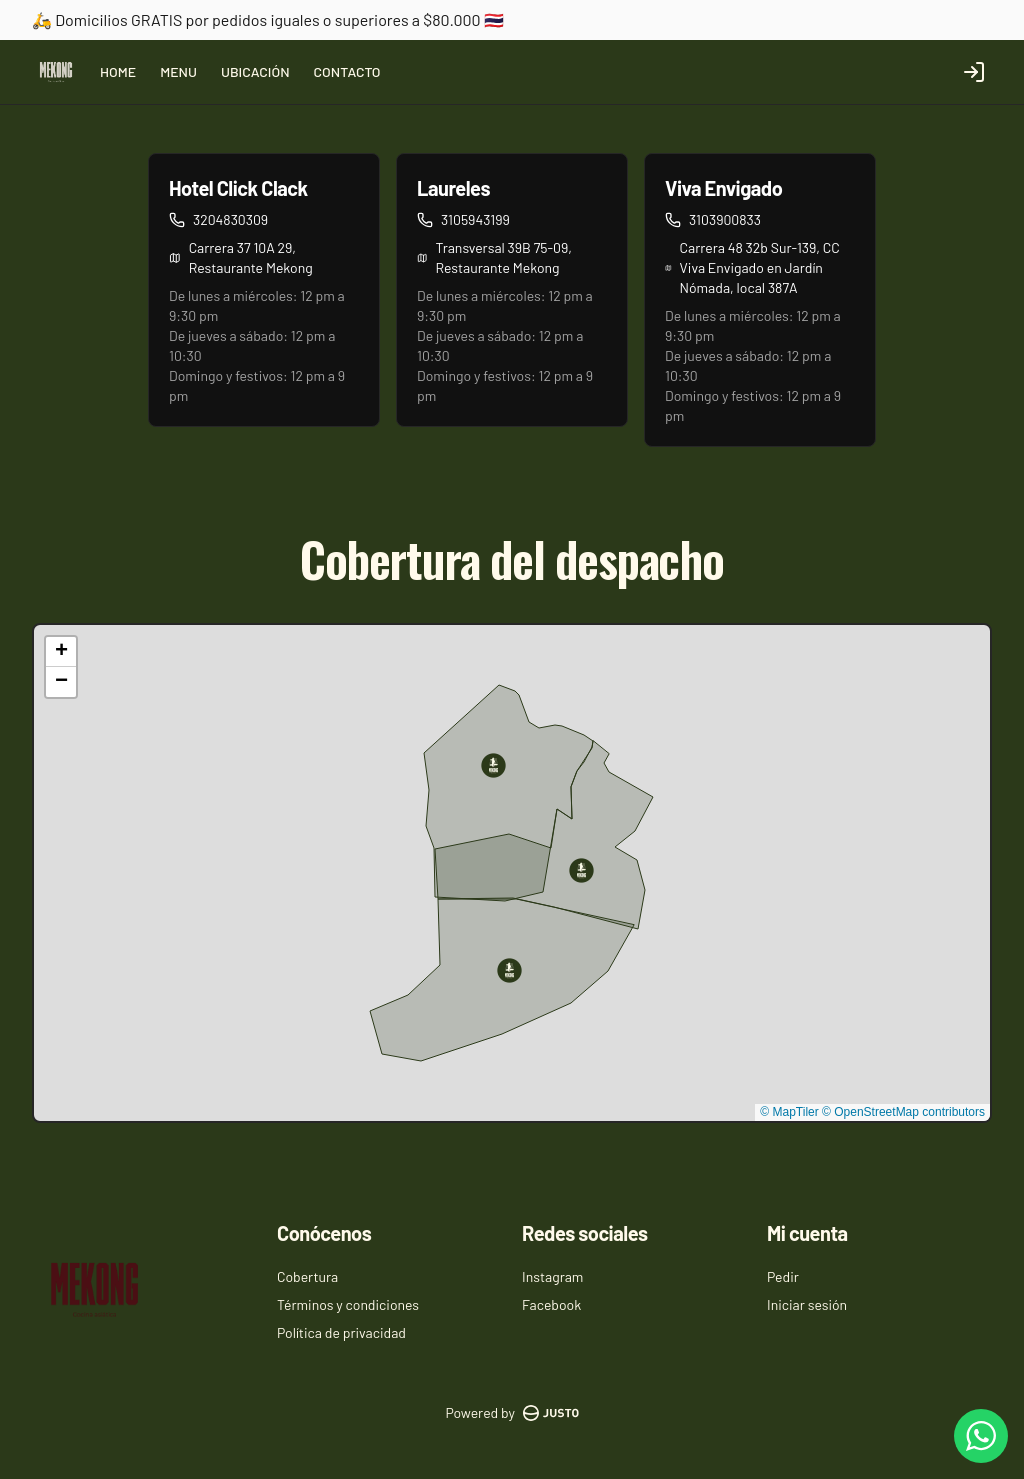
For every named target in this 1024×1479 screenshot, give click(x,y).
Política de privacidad (341, 1332)
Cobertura (307, 1276)
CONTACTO (347, 71)
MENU (178, 71)
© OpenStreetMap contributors (903, 1112)
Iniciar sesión (807, 1304)
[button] (493, 765)
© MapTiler (789, 1112)
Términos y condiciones (348, 1304)
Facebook (551, 1304)
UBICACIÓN (255, 71)
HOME (118, 71)
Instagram (552, 1276)
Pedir (783, 1276)
